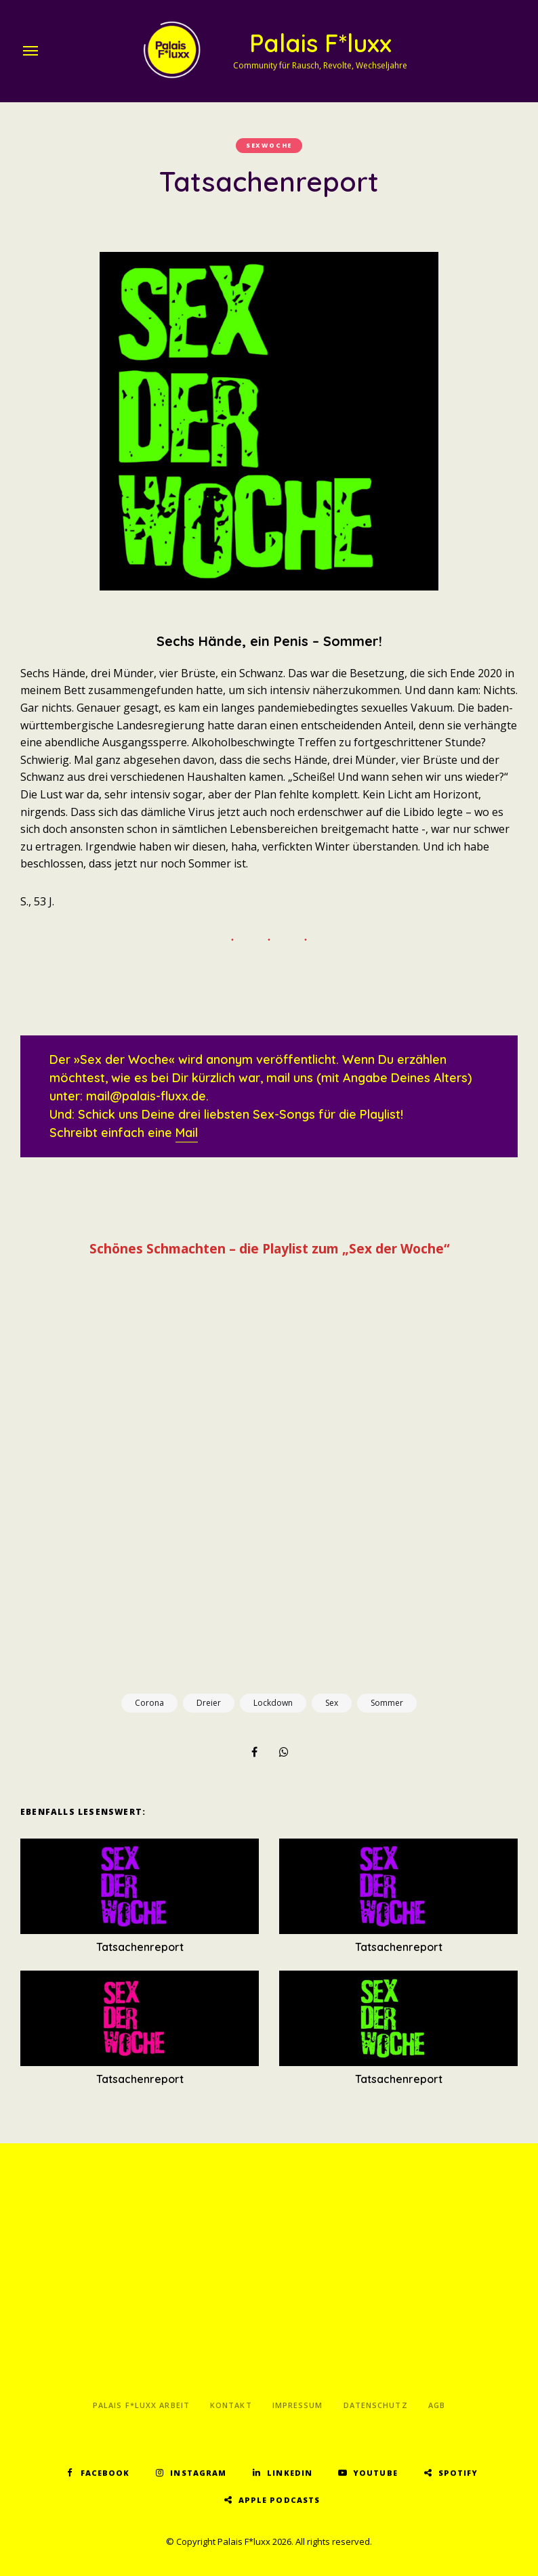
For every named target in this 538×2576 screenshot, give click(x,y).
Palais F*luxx (320, 43)
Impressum (297, 2405)
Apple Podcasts (279, 2500)
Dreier (208, 1703)
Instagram (198, 2473)
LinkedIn (289, 2473)
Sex (331, 1703)
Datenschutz (376, 2405)
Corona (149, 1703)
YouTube (375, 2473)
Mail (186, 1132)
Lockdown (273, 1703)
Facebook (105, 2473)
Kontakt (231, 2405)
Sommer (387, 1703)
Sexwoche (269, 145)
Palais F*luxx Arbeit (141, 2405)
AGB (436, 2405)
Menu (30, 51)
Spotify (458, 2473)
